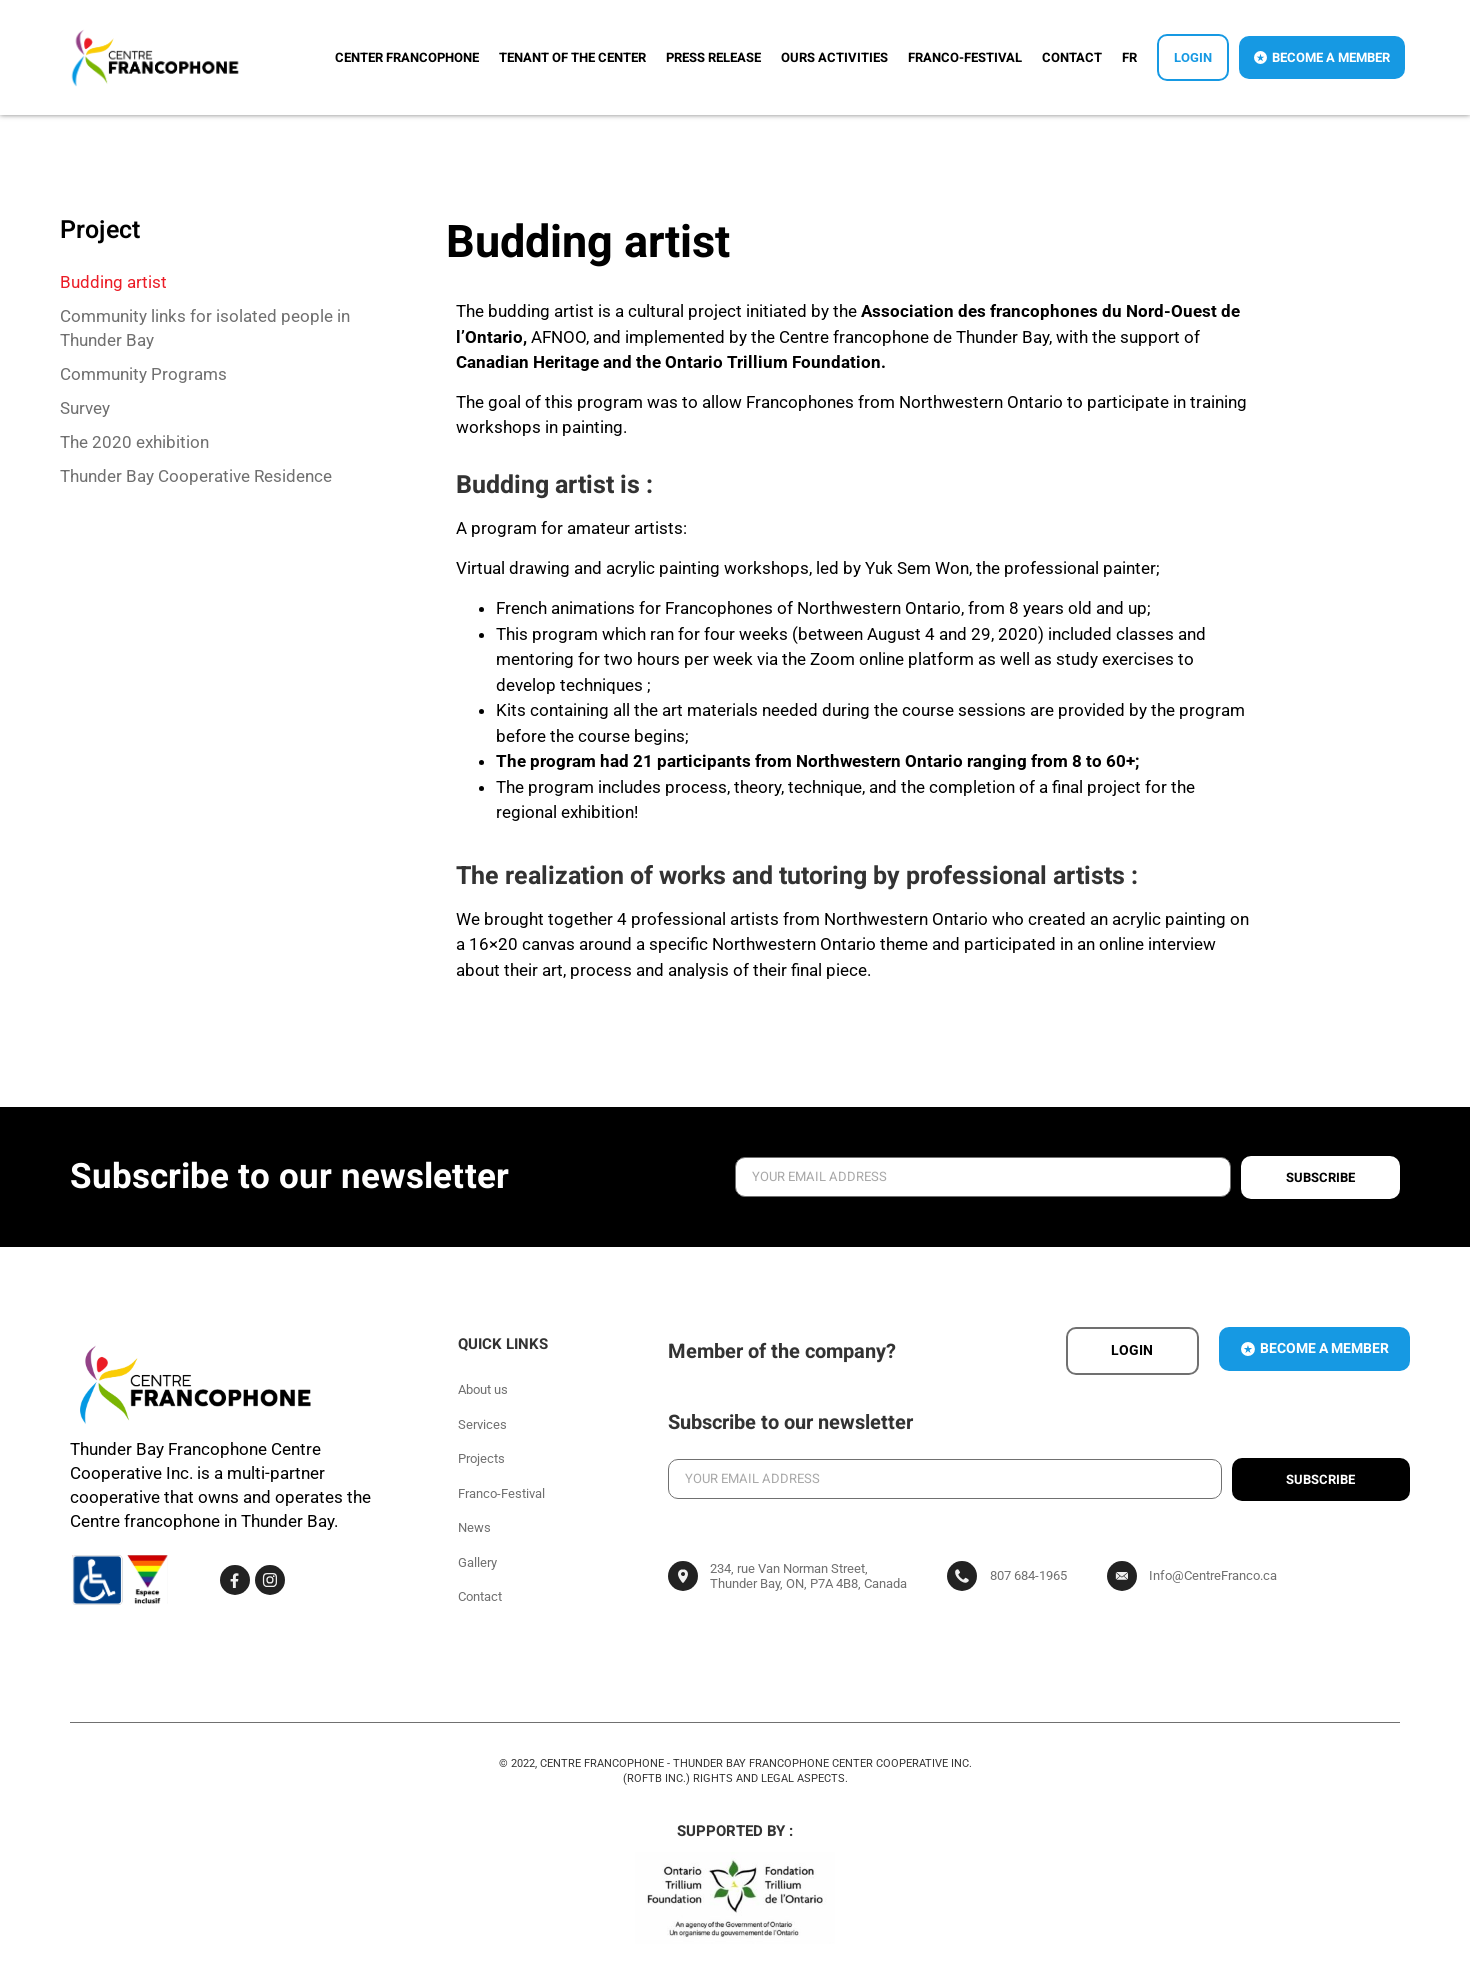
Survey (85, 408)
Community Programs (143, 374)
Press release (713, 57)
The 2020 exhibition (134, 442)
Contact (1072, 57)
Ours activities (834, 57)
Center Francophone (407, 57)
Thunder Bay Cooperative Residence (196, 476)
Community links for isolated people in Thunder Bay (205, 328)
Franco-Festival (965, 57)
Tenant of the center (572, 57)
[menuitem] (1129, 58)
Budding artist (113, 282)
